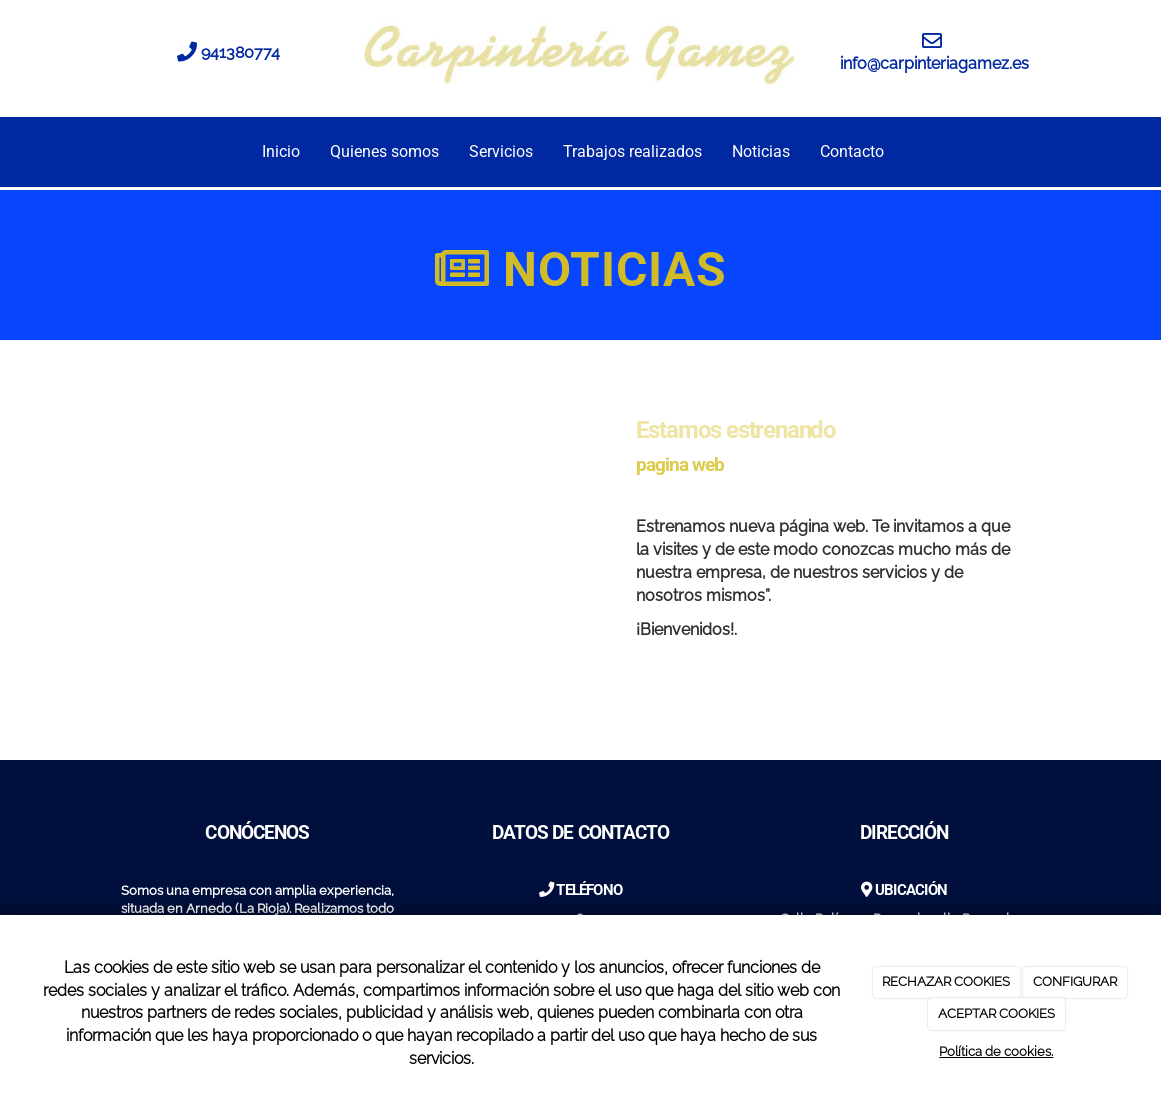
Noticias (761, 151)
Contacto (852, 151)
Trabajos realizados (632, 151)
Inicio (281, 151)
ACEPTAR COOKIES (996, 1013)
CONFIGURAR (1075, 981)
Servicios (501, 151)
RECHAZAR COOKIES (946, 981)
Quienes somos (384, 151)
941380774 (240, 52)
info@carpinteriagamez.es (934, 63)
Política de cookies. (996, 1051)
